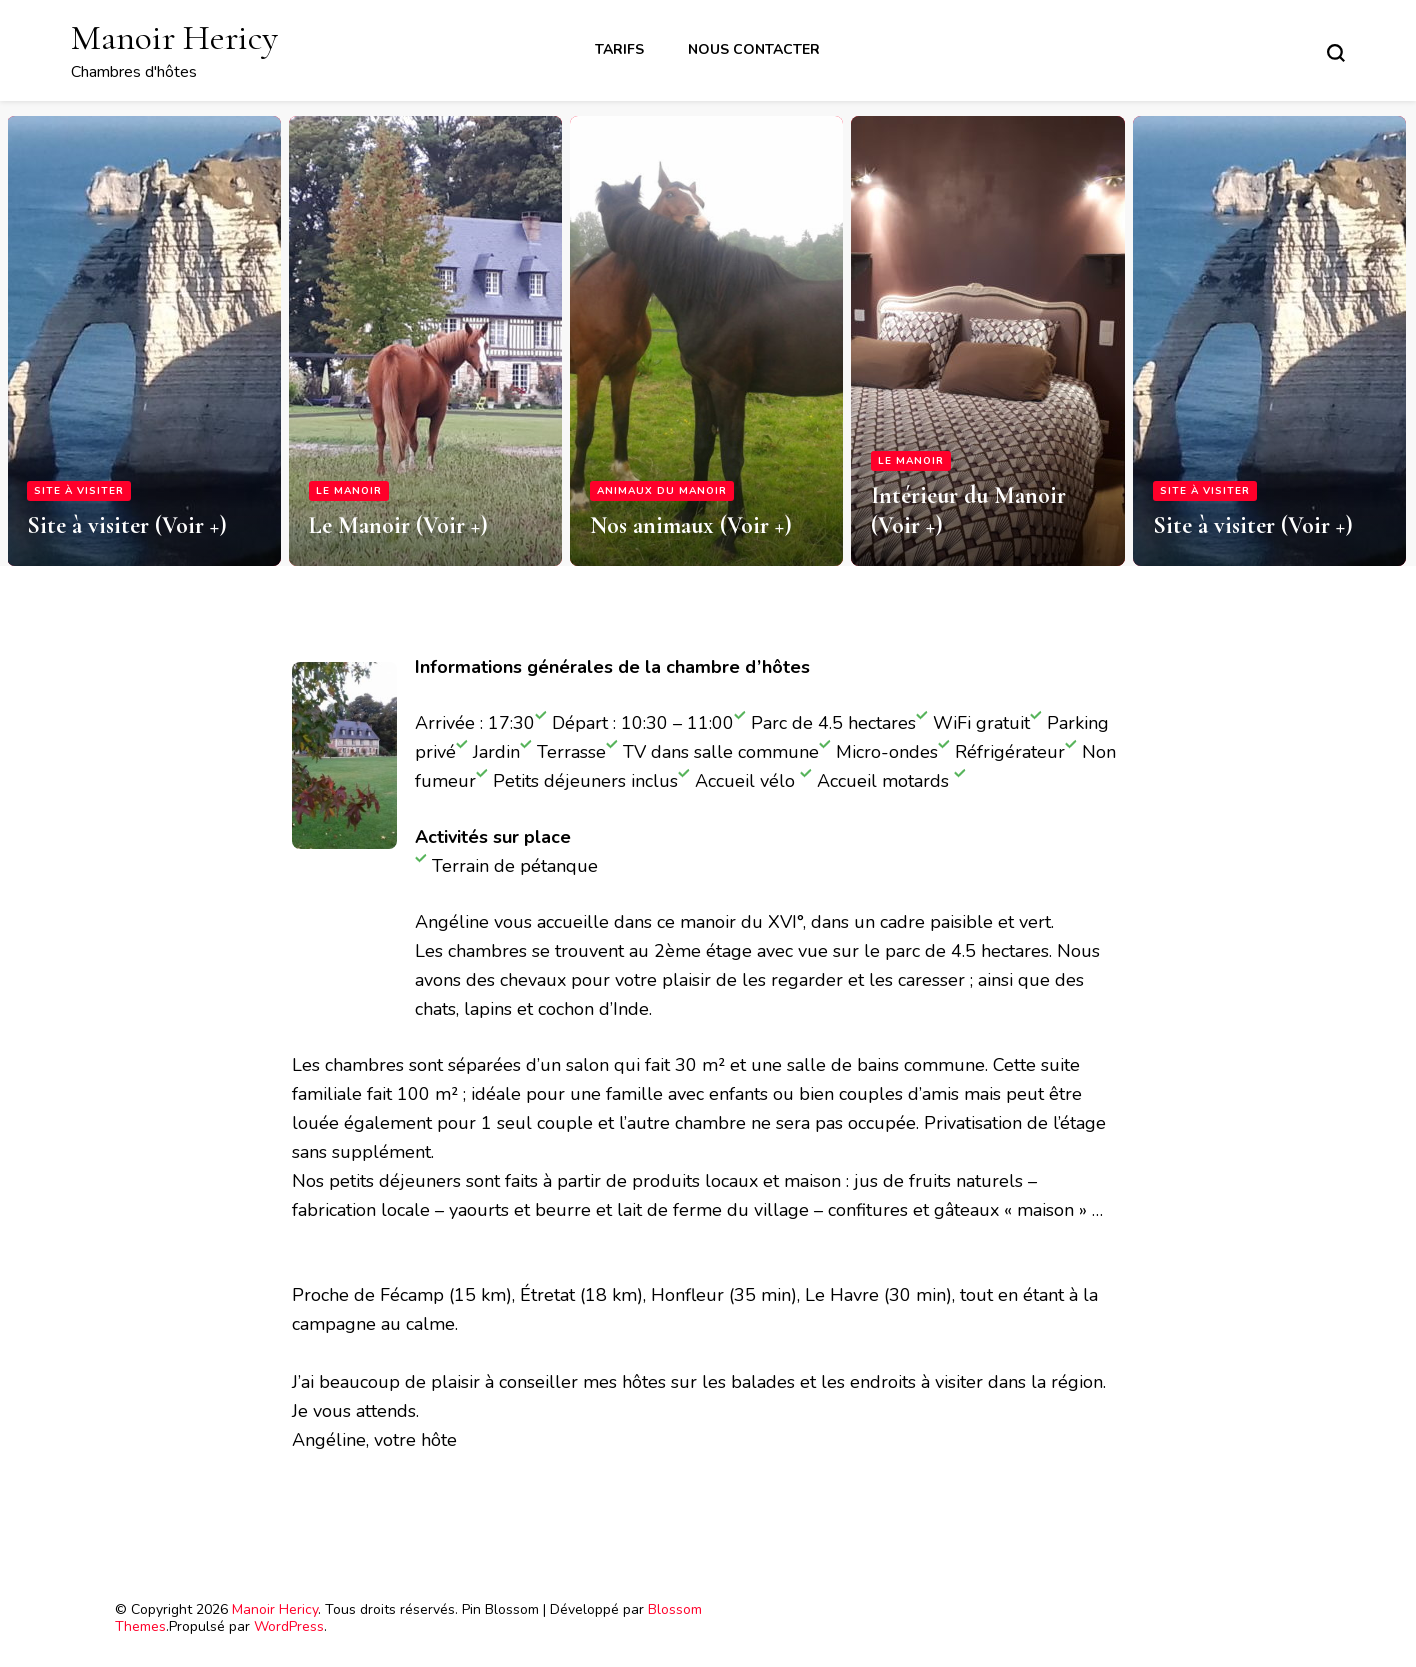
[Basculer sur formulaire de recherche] (1336, 53)
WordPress (289, 1626)
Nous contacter (754, 49)
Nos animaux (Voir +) (691, 525)
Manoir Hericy (174, 37)
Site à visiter (79, 491)
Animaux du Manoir (662, 491)
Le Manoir (349, 491)
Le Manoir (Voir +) (398, 525)
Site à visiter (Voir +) (127, 525)
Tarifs (619, 49)
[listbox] (708, 333)
